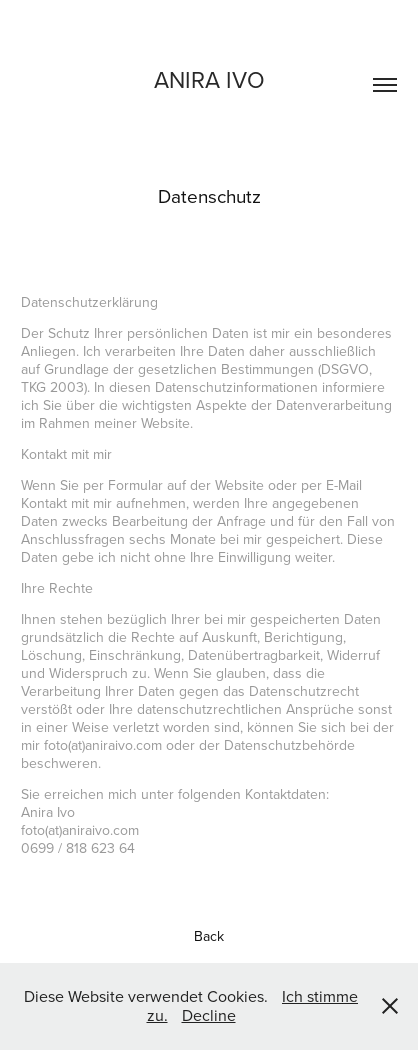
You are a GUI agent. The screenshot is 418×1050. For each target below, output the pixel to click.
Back (209, 936)
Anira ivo (209, 79)
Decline (209, 1015)
